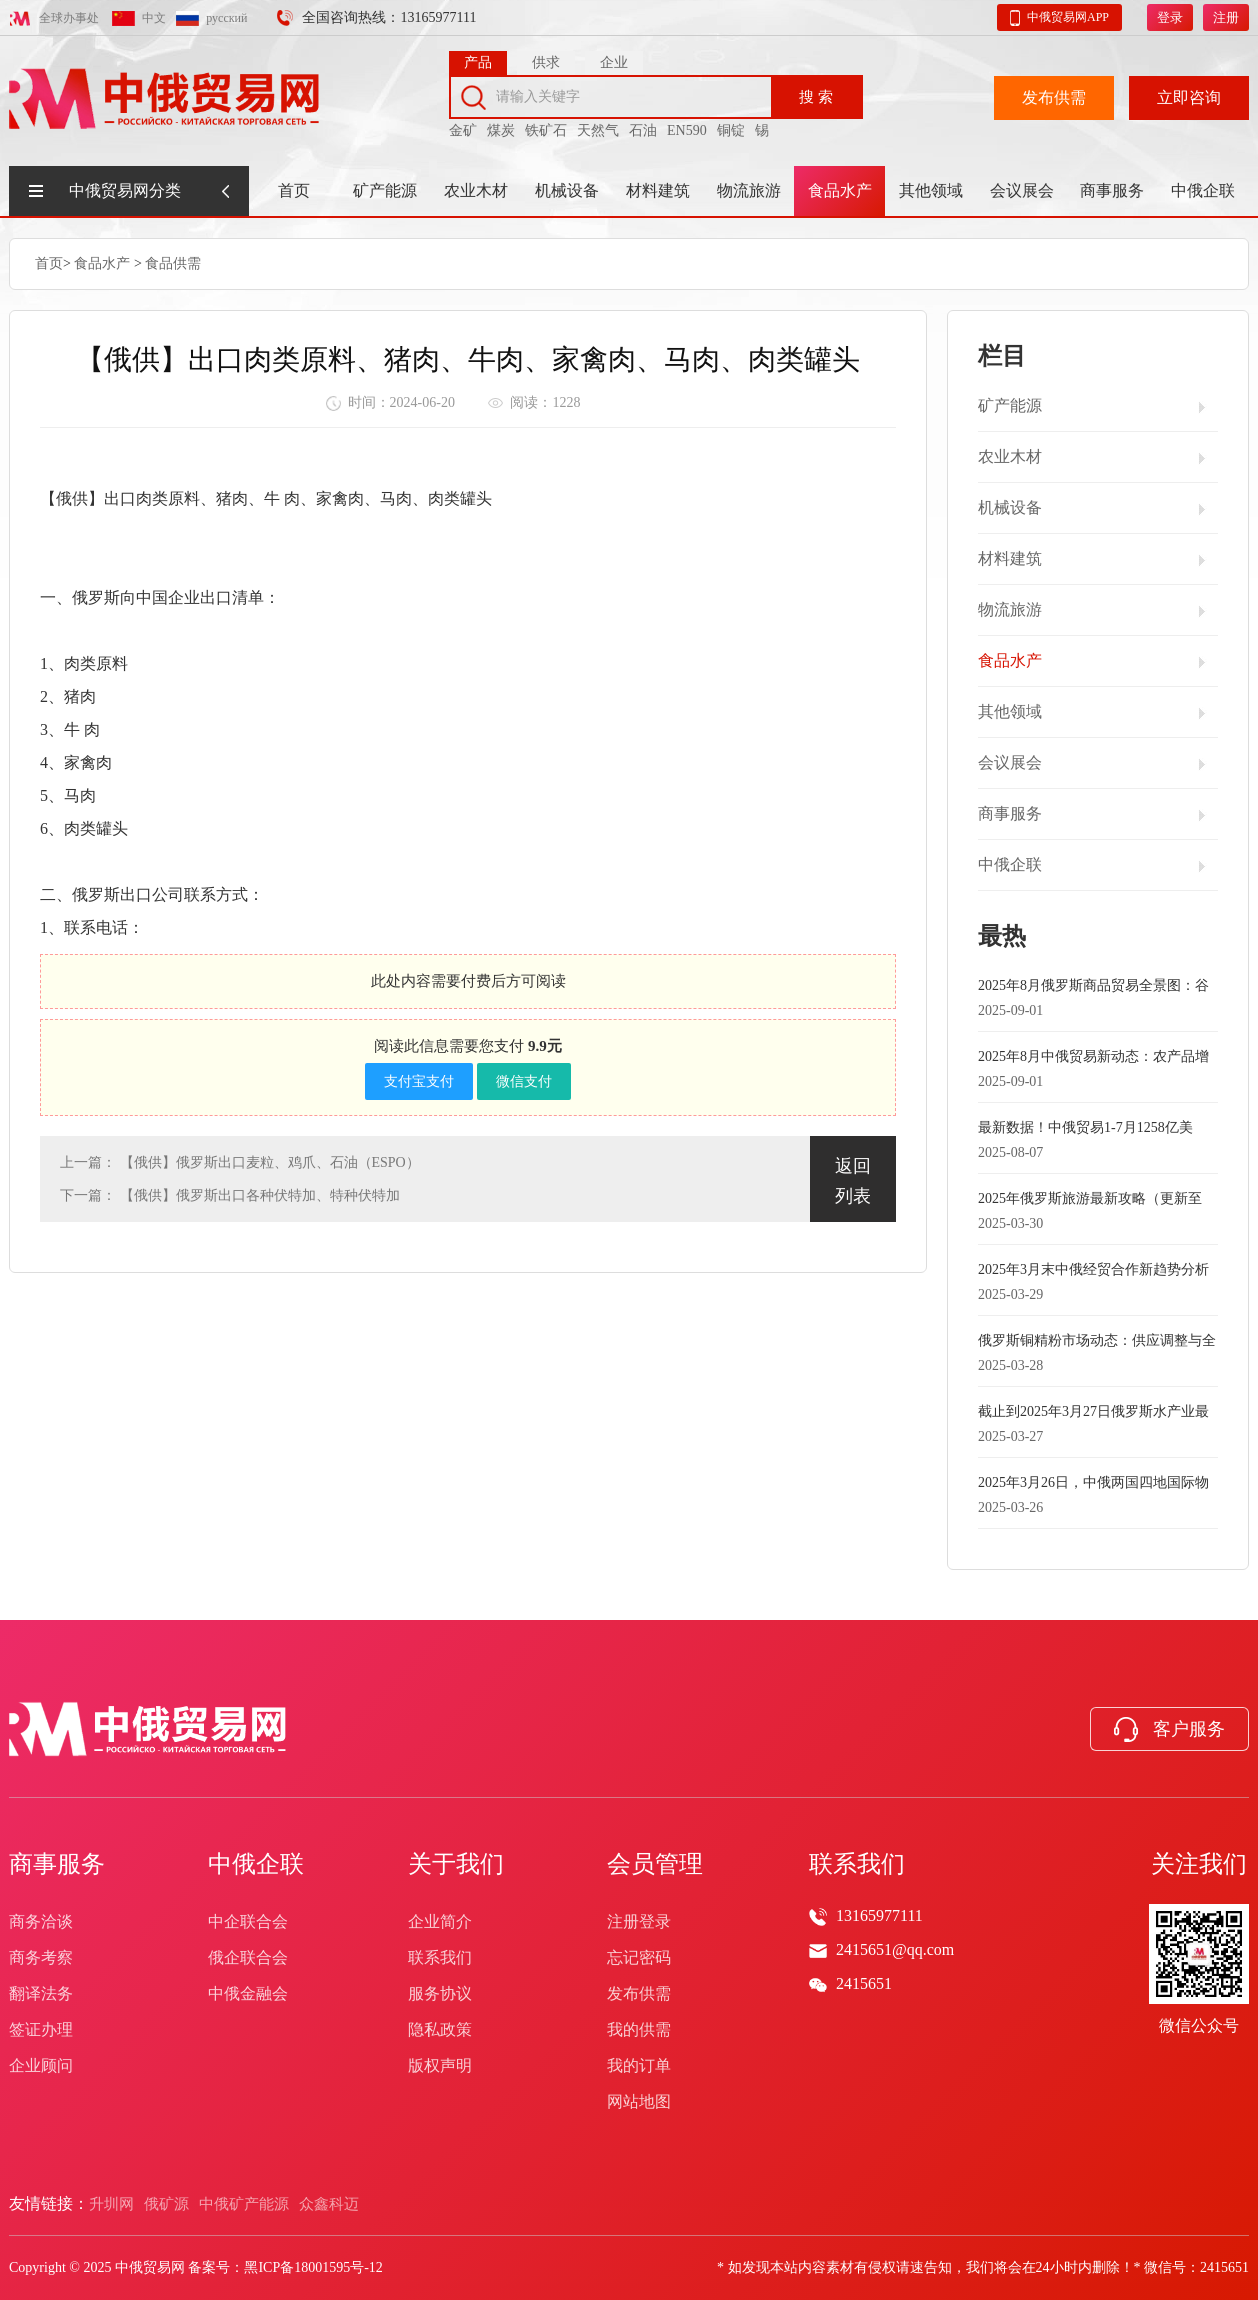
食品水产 (840, 190)
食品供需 (173, 262)
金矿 (463, 127)
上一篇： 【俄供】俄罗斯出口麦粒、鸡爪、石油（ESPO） (240, 1161)
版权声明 (440, 2065)
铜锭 (731, 127)
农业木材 (476, 190)
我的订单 (639, 2065)
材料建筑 (658, 190)
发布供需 (1054, 94)
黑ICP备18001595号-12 (313, 2267)
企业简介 (440, 1921)
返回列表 (853, 1180)
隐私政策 (440, 2029)
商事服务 (1112, 190)
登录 (1170, 14)
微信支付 (524, 1080)
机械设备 (567, 190)
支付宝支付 (419, 1080)
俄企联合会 (248, 1957)
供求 (546, 59)
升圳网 (111, 2204)
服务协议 (440, 1993)
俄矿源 (166, 2204)
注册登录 (639, 1921)
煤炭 (501, 127)
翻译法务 (41, 1993)
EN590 (687, 127)
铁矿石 (546, 127)
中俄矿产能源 (244, 2204)
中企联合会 (248, 1921)
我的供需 (639, 2029)
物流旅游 (749, 190)
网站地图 (639, 2101)
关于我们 (456, 1864)
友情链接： (49, 2203)
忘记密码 (639, 1957)
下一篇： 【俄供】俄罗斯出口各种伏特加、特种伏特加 (230, 1194)
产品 (478, 59)
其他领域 (931, 190)
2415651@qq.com (895, 1949)
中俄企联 (1203, 190)
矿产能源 (385, 190)
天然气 (598, 127)
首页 (294, 190)
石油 (643, 127)
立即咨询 (1189, 94)
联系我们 (440, 1957)
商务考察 (41, 1957)
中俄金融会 (248, 1993)
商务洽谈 (41, 1921)
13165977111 (879, 1915)
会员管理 (655, 1864)
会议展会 (1022, 190)
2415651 (864, 1983)
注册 (1226, 14)
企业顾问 (41, 2065)
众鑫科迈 (329, 2204)
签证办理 (41, 2029)
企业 (614, 59)
